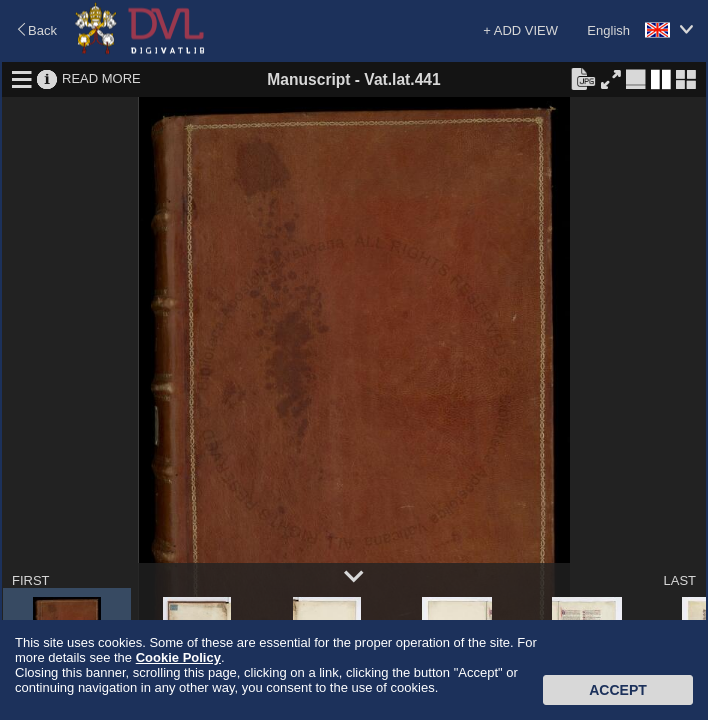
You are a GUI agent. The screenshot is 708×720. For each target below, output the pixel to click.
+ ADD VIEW (520, 30)
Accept (618, 690)
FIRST (31, 580)
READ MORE (101, 78)
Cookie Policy (178, 657)
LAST (679, 580)
